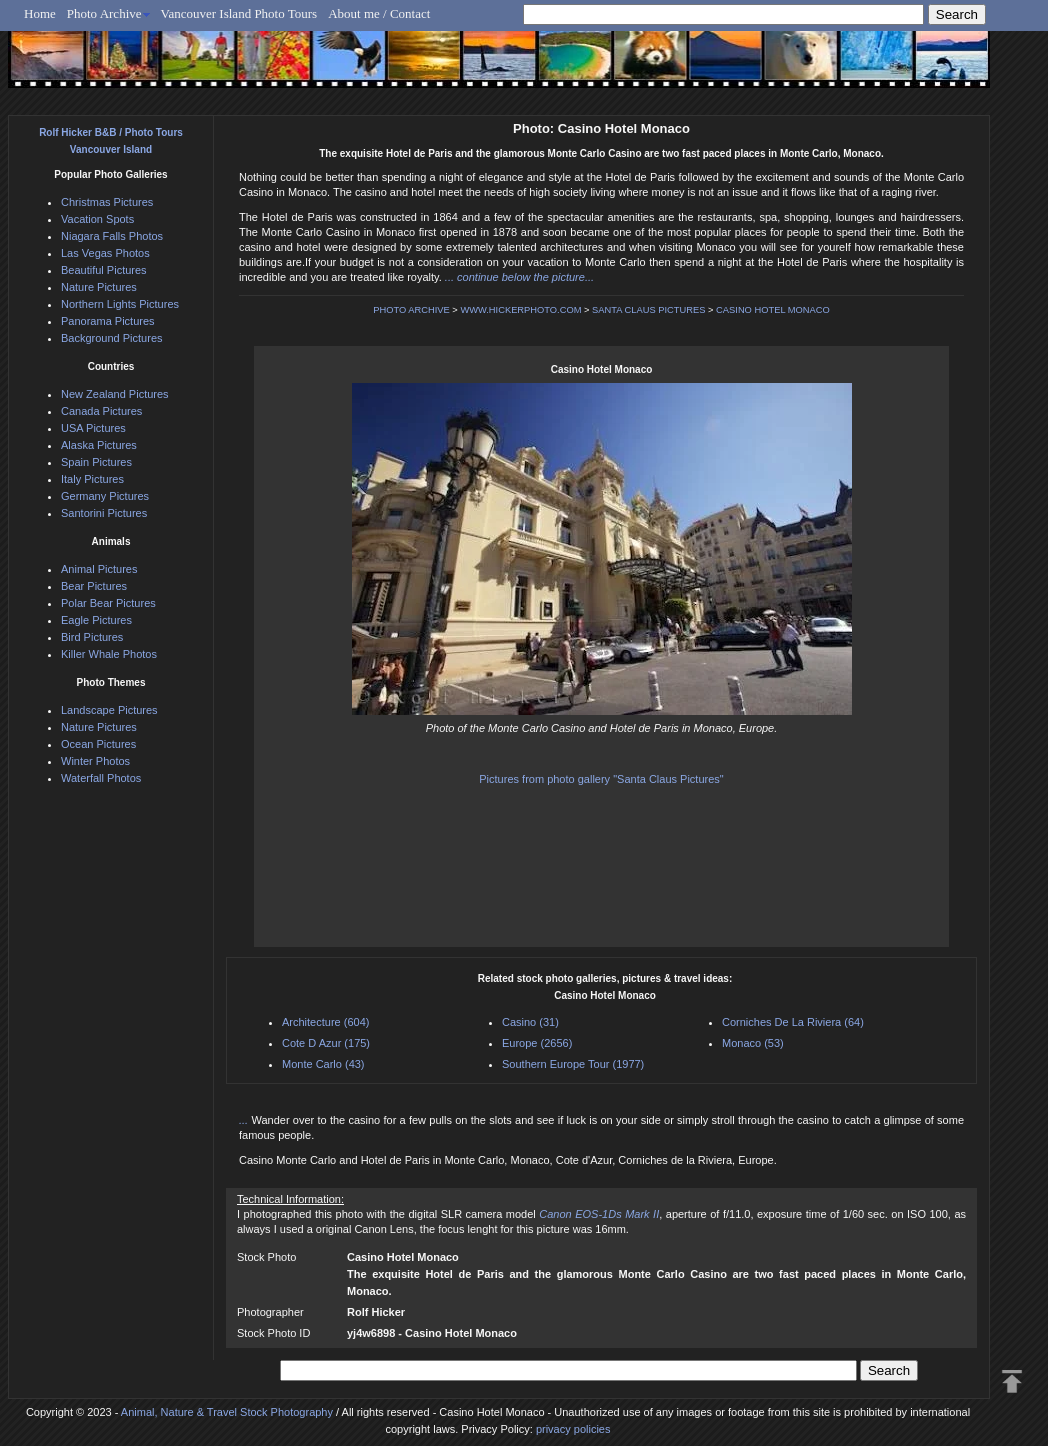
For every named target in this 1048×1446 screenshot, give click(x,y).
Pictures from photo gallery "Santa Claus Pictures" (601, 779)
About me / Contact (379, 13)
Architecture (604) (325, 1022)
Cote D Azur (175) (326, 1043)
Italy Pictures (92, 479)
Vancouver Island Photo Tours (239, 13)
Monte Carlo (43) (323, 1064)
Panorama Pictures (108, 321)
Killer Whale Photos (109, 654)
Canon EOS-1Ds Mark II (599, 1214)
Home (40, 13)
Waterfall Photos (101, 778)
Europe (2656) (537, 1043)
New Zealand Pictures (115, 394)
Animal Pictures (99, 569)
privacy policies (573, 1429)
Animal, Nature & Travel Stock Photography (227, 1412)
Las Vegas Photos (105, 253)
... (245, 1120)
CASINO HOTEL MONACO (773, 310)
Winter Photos (95, 761)
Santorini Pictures (104, 513)
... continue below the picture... (519, 277)
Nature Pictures (99, 287)
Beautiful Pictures (104, 270)
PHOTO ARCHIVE (411, 310)
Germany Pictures (105, 496)
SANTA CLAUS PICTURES (648, 310)
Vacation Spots (97, 219)
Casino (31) (530, 1022)
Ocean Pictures (98, 744)
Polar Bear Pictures (108, 603)
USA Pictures (93, 428)
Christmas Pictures (107, 202)
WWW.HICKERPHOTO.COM (520, 310)
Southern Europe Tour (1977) (573, 1064)
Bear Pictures (94, 586)
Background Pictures (112, 338)
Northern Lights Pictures (120, 304)
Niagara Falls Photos (112, 236)
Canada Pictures (101, 411)
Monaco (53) (753, 1043)
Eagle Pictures (96, 620)
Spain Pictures (96, 462)
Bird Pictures (92, 637)
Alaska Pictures (99, 445)
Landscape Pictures (109, 710)
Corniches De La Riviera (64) (793, 1022)
